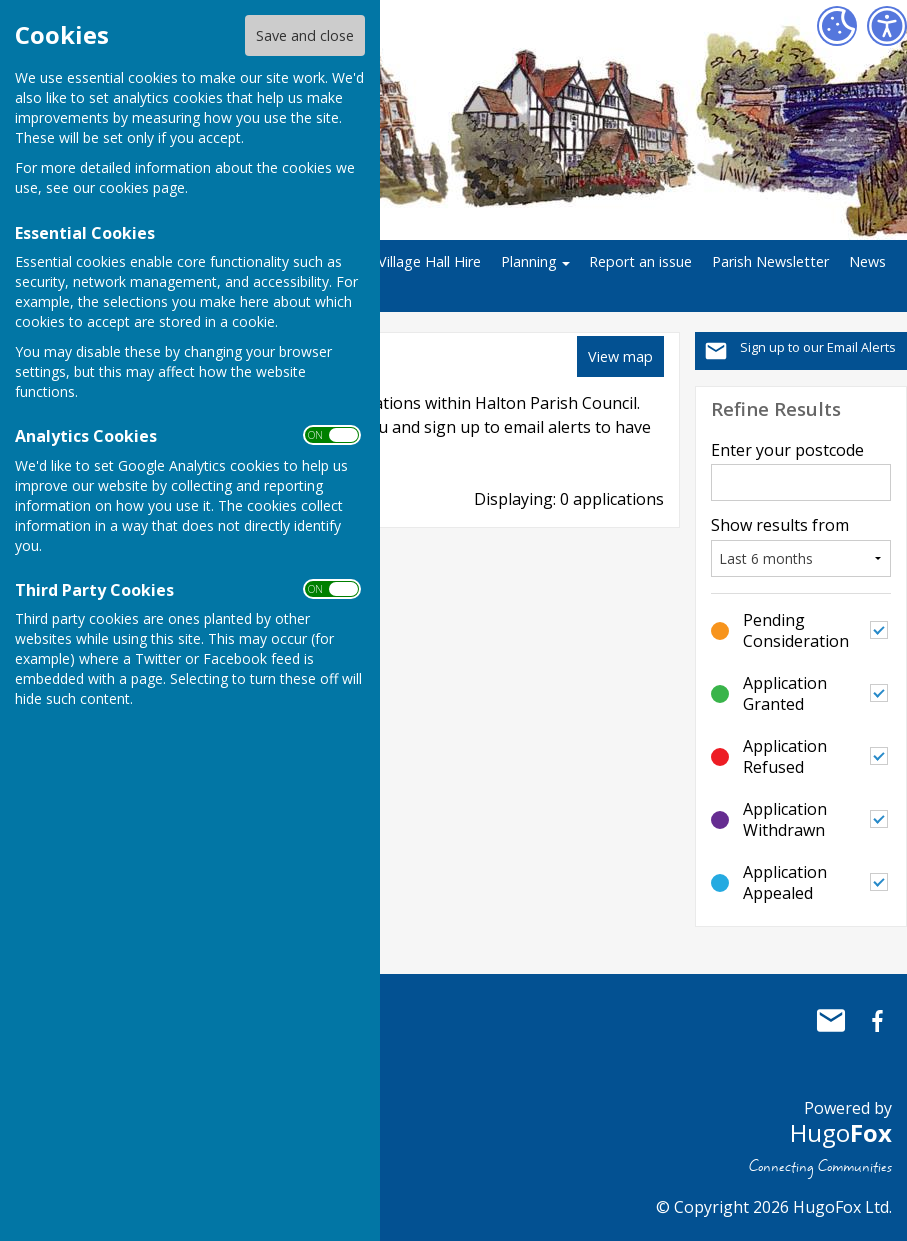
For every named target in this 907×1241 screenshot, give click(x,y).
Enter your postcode (787, 450)
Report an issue (640, 261)
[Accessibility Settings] (887, 26)
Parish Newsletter (770, 261)
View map (620, 356)
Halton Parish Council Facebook (877, 1021)
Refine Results (776, 408)
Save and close (305, 35)
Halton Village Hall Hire (405, 261)
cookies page (142, 187)
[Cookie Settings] (837, 26)
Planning (529, 261)
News (867, 261)
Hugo (841, 1132)
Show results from (780, 525)
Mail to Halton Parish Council (831, 1021)
